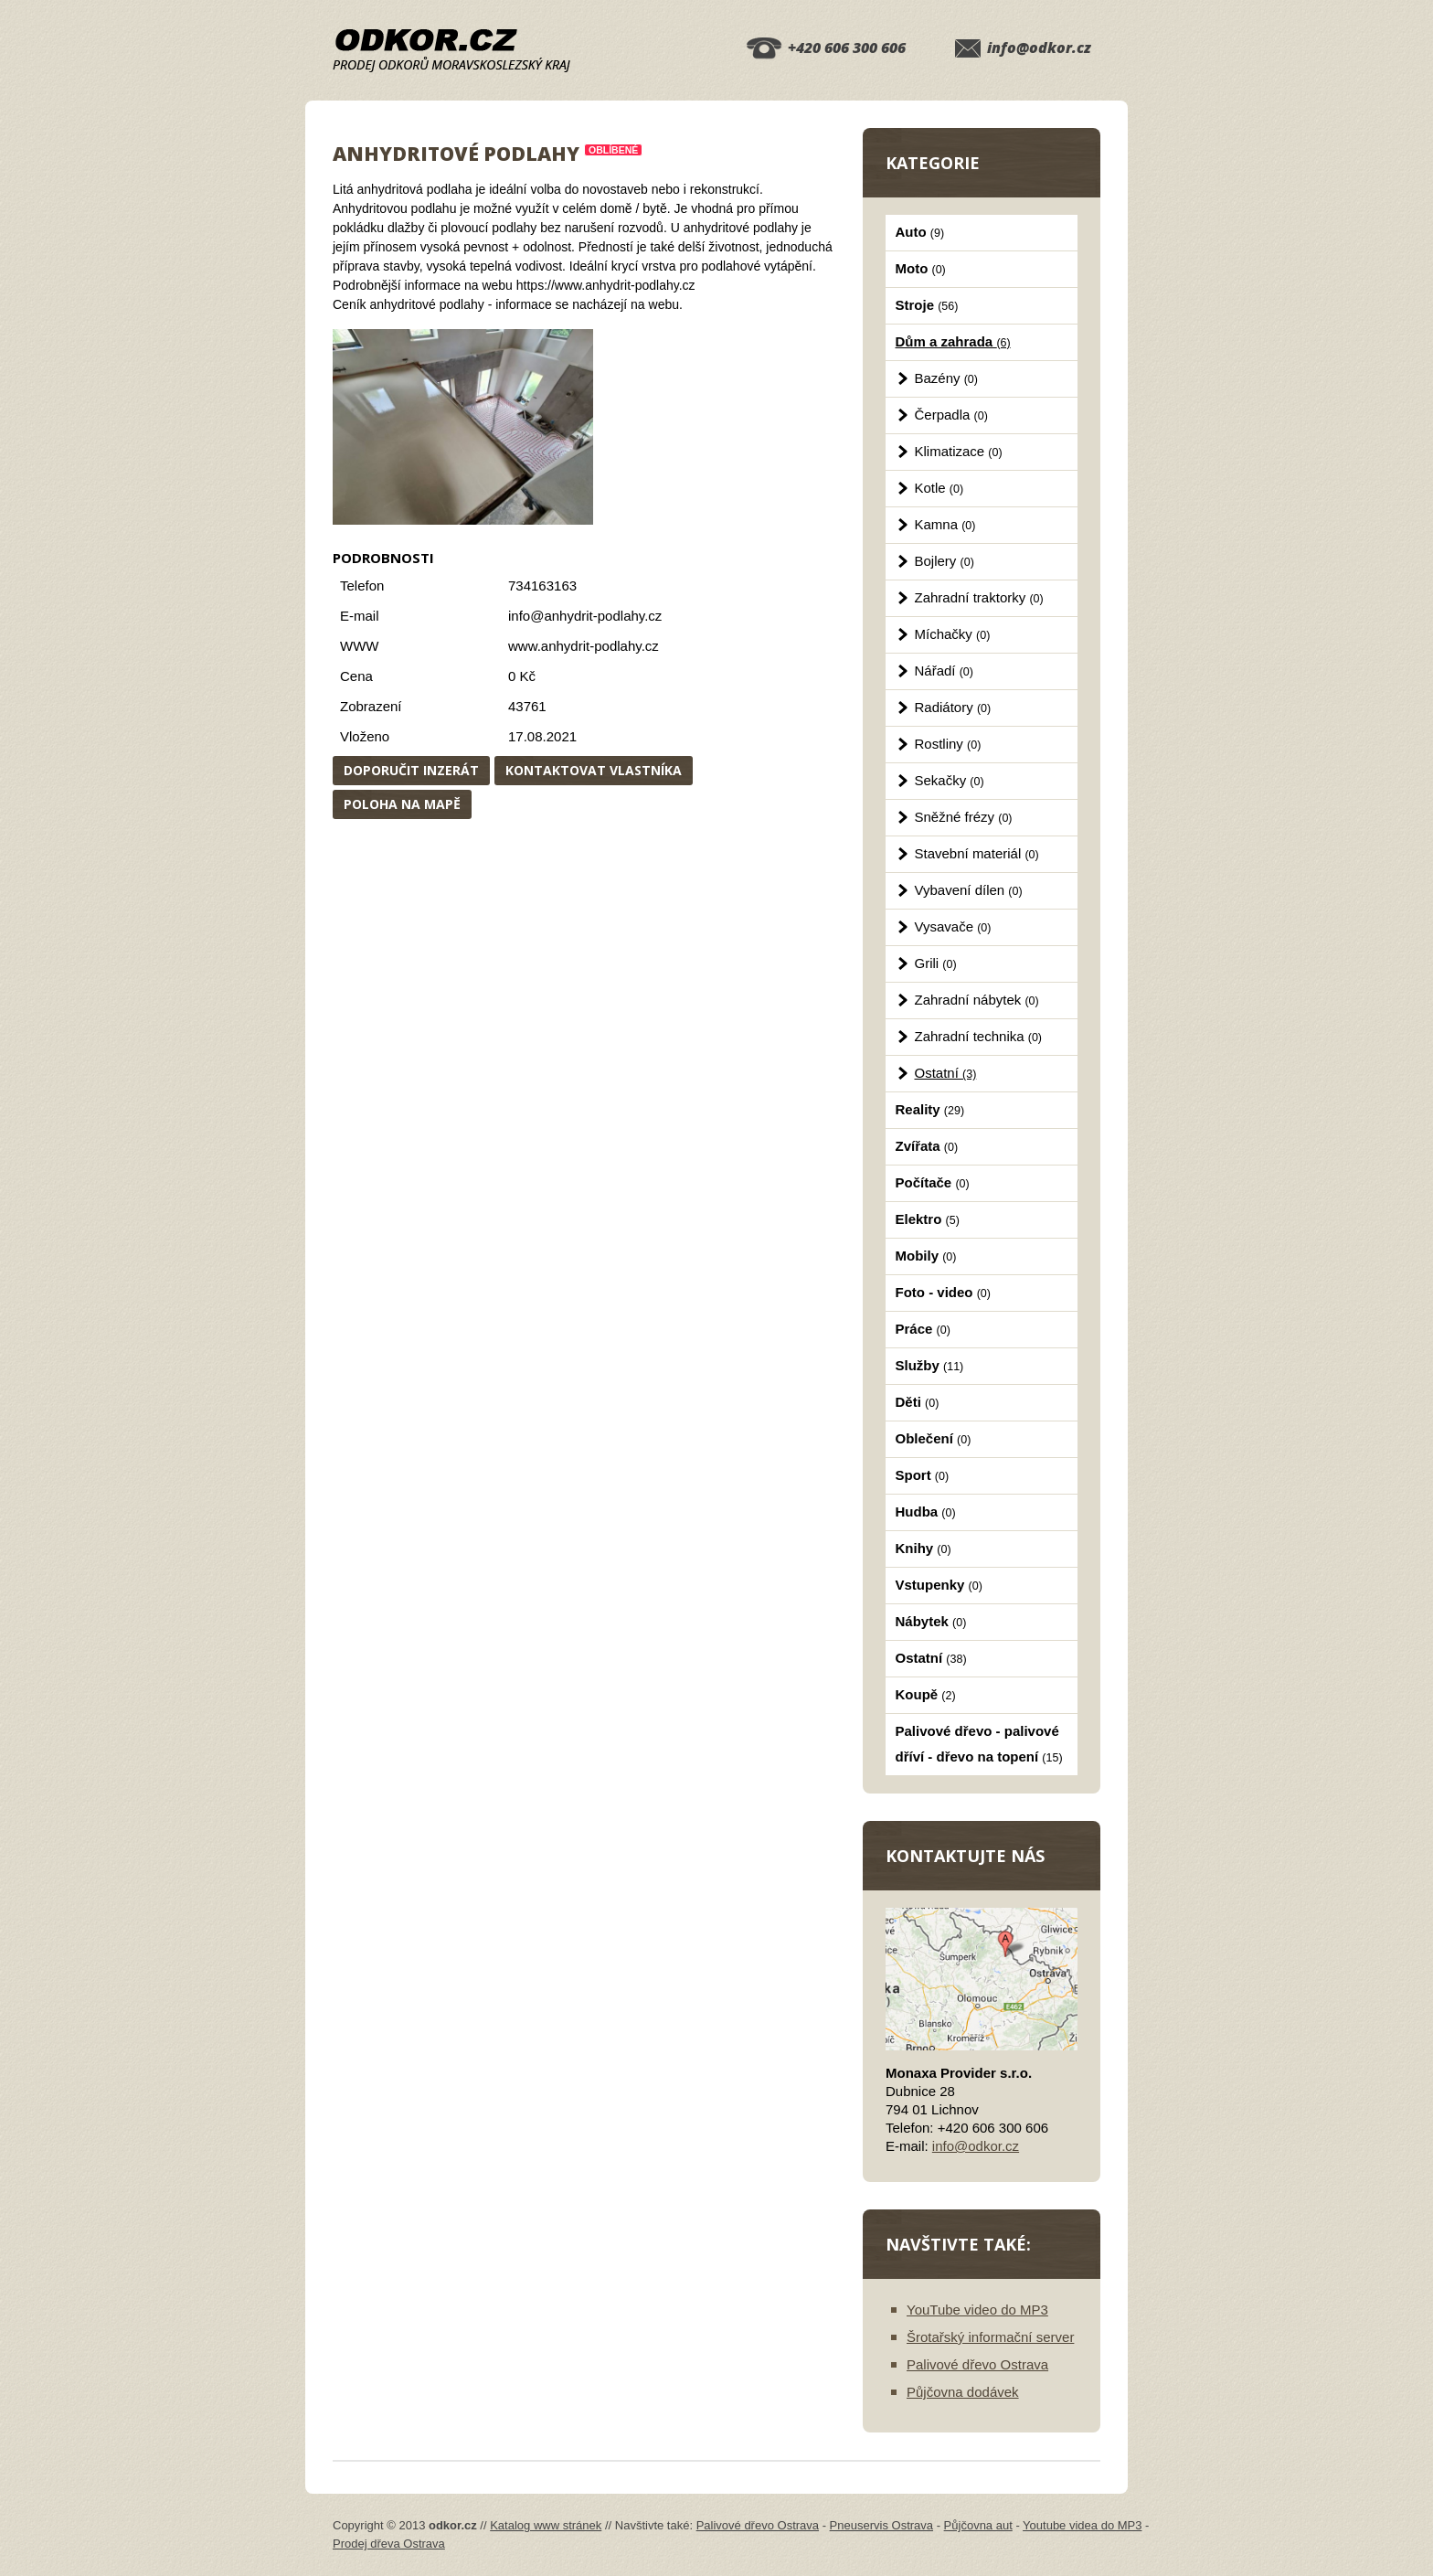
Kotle (939, 487)
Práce (923, 1328)
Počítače (933, 1182)
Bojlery (944, 561)
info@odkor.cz (1039, 47)
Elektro (928, 1219)
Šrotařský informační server (990, 2337)
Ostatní (946, 1072)
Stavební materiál (977, 853)
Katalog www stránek (545, 2525)
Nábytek (931, 1621)
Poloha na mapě (402, 804)
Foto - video (943, 1292)
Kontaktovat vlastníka (593, 770)
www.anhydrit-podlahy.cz (583, 646)
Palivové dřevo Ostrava (977, 2364)
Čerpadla (951, 414)
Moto (921, 268)
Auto (920, 232)
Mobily (926, 1255)
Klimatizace (959, 451)
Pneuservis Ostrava (881, 2525)
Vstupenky (939, 1584)
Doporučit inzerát (411, 770)
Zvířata (927, 1146)
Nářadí (944, 670)
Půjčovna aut (978, 2525)
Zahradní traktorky (979, 597)
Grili (936, 963)
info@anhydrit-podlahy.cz (585, 615)
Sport (923, 1475)
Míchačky (953, 634)
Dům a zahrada (953, 341)
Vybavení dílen (969, 890)
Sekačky (949, 780)
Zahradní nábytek (977, 999)
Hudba (926, 1511)
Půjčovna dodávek (963, 2392)
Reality (930, 1109)
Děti (917, 1402)
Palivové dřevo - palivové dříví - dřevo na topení (979, 1743)
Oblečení (933, 1438)
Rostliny (948, 743)
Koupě (926, 1694)
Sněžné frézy (964, 817)
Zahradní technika (979, 1036)
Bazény (946, 378)
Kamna (945, 524)
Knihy (923, 1548)
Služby (930, 1365)
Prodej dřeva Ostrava (389, 2543)
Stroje (927, 305)
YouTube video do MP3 (977, 2309)
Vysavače (953, 926)
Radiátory (953, 707)
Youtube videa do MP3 (1082, 2525)
